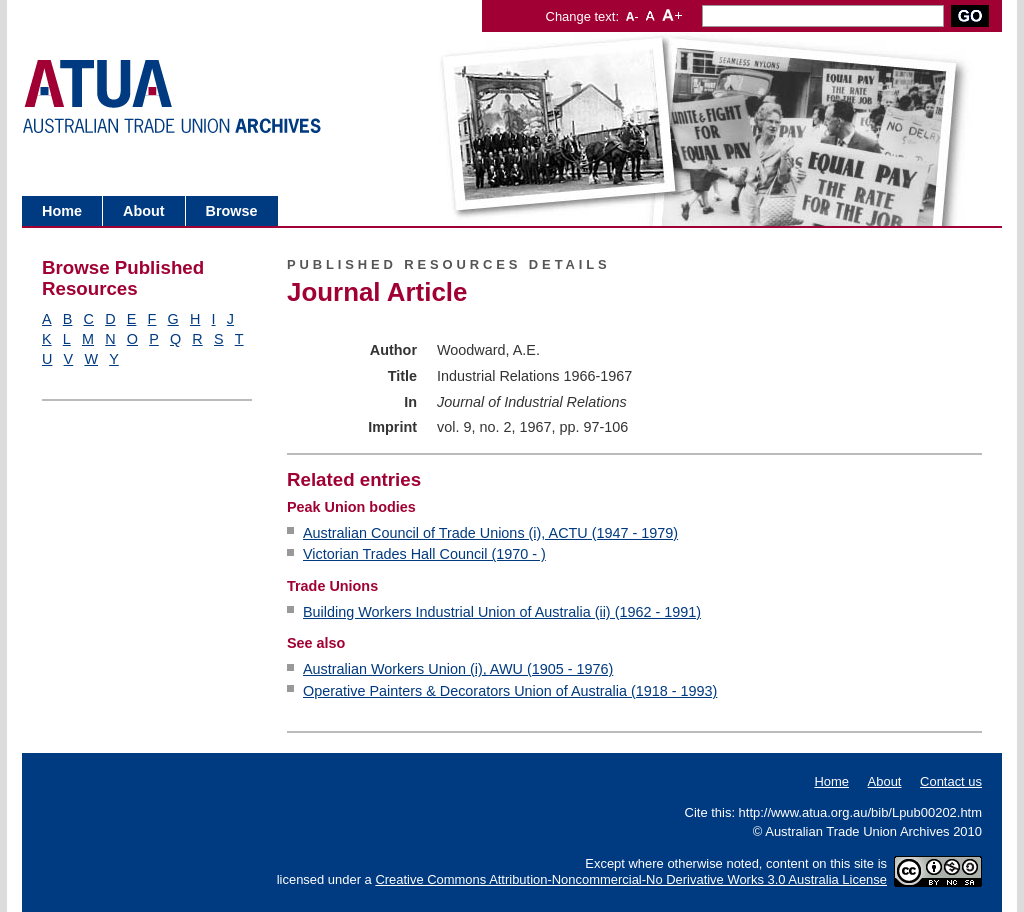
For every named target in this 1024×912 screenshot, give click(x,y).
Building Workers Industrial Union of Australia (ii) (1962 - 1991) (502, 612)
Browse (232, 211)
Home (62, 211)
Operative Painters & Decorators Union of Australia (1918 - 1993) (510, 691)
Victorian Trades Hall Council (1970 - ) (424, 554)
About (144, 211)
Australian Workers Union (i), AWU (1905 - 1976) (458, 669)
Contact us (951, 781)
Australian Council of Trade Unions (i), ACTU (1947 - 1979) (490, 533)
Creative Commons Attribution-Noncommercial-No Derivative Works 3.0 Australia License (631, 879)
